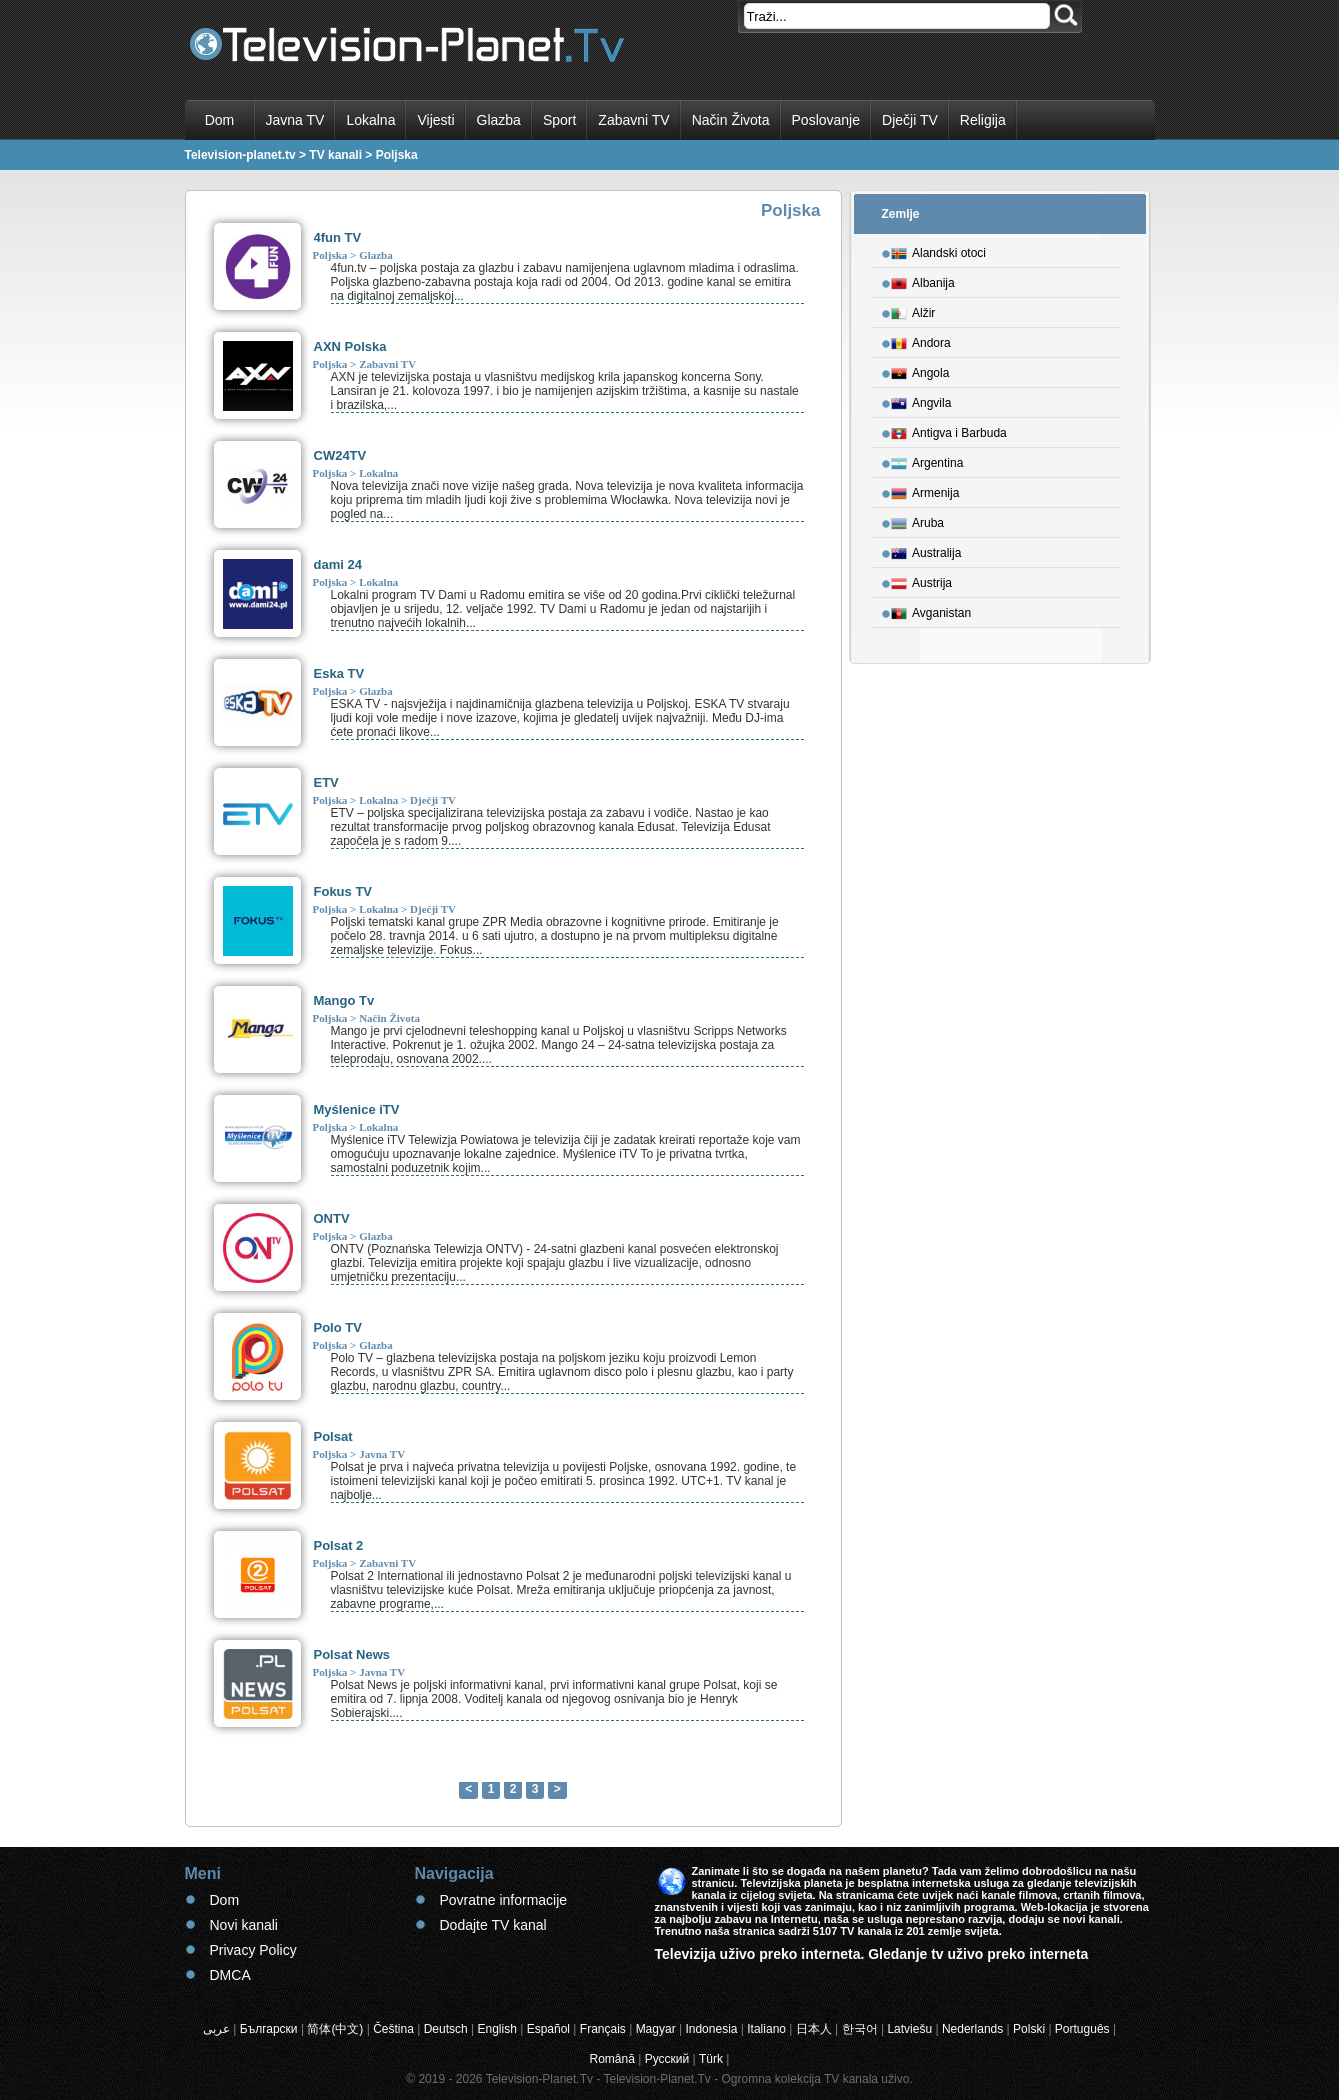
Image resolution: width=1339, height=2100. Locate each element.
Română (612, 2059)
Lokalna (370, 120)
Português (1082, 2029)
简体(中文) (335, 2029)
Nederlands (972, 2029)
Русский (667, 2059)
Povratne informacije (504, 1900)
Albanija (923, 280)
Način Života (731, 120)
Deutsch (446, 2029)
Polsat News (352, 1654)
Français (603, 2029)
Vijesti (435, 120)
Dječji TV (910, 120)
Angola (920, 370)
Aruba (917, 520)
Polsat (333, 1436)
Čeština (393, 2029)
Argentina (927, 460)
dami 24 (338, 564)
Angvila (921, 400)
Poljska (330, 255)
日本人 (814, 2029)
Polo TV (338, 1327)
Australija (926, 550)
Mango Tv (344, 1000)
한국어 (860, 2029)
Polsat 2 (339, 1545)
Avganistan (931, 610)
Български (269, 2029)
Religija (983, 120)
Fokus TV (343, 891)
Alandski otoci (938, 250)
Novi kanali (244, 1925)
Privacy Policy (253, 1950)
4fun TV (338, 237)
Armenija (925, 490)
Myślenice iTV (357, 1109)
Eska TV (339, 673)
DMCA (230, 1975)
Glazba (499, 120)
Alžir (913, 310)
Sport (559, 120)
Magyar (656, 2029)
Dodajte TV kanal (493, 1925)
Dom (220, 120)
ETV (326, 782)
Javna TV (295, 120)
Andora (921, 340)
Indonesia (711, 2029)
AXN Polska (350, 346)
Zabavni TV (633, 120)
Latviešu (909, 2029)
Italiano (766, 2029)
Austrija (921, 580)
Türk (711, 2059)
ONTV (332, 1218)
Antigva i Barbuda (949, 430)
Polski (1029, 2029)
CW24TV (340, 455)
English (496, 2029)
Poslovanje (826, 120)
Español (548, 2029)
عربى (216, 2029)
